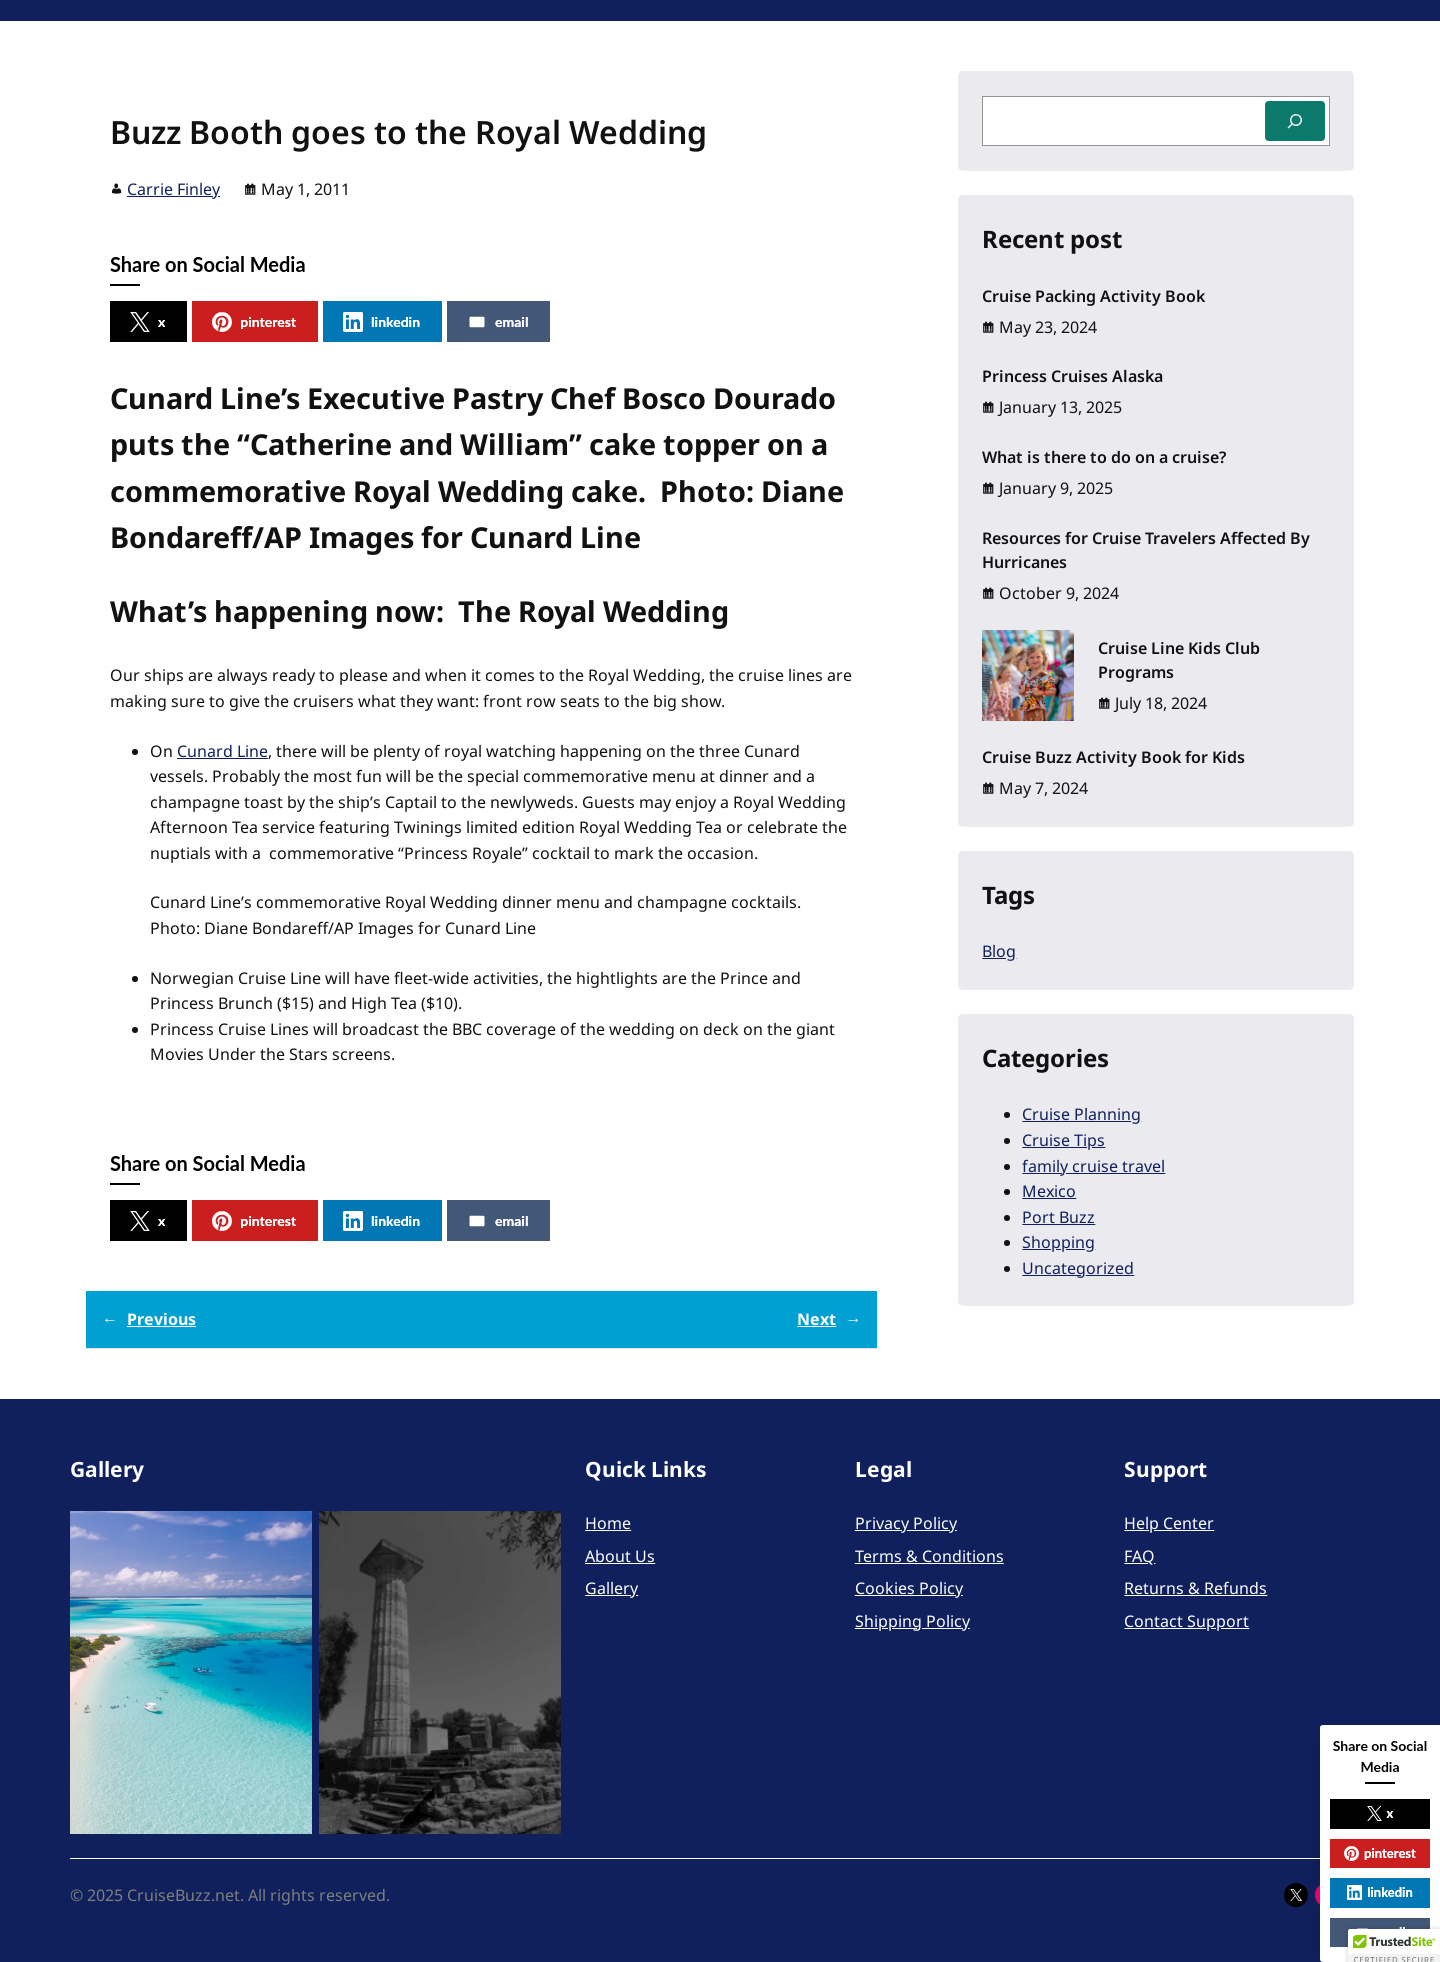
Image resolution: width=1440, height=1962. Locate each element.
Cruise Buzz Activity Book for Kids (1113, 757)
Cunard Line (222, 751)
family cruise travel (1093, 1166)
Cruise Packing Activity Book (1093, 296)
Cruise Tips (1063, 1140)
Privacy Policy (906, 1523)
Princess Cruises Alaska (1072, 376)
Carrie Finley (173, 189)
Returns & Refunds (1195, 1588)
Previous (161, 1319)
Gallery (611, 1588)
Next (816, 1319)
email (497, 322)
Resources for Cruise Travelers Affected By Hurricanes (1146, 550)
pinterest (254, 322)
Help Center (1169, 1523)
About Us (620, 1556)
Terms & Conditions (929, 1556)
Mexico (1049, 1191)
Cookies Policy (909, 1588)
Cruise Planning (1081, 1114)
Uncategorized (1078, 1268)
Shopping (1058, 1242)
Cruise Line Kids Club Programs (1179, 660)
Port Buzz (1058, 1217)
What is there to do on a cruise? (1104, 457)
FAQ (1139, 1556)
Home (608, 1523)
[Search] (1295, 121)
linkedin (381, 322)
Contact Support (1186, 1621)
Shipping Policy (912, 1621)
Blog (999, 951)
